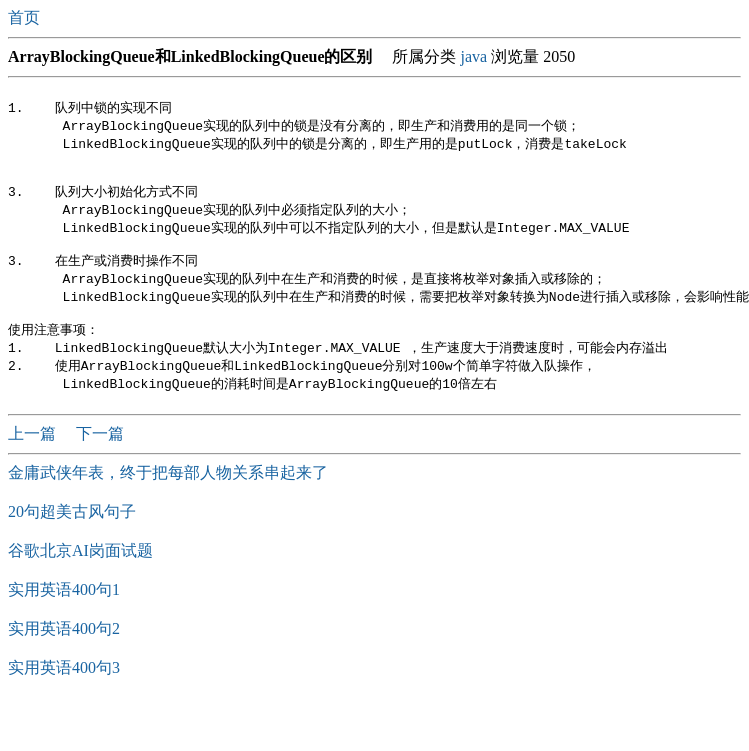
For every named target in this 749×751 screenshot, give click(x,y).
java (473, 56)
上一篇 (34, 458)
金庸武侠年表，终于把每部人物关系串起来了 (168, 497)
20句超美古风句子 (72, 536)
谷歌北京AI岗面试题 (80, 575)
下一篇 (100, 458)
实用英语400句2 (64, 653)
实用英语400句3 (64, 692)
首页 (26, 17)
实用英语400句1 (64, 614)
